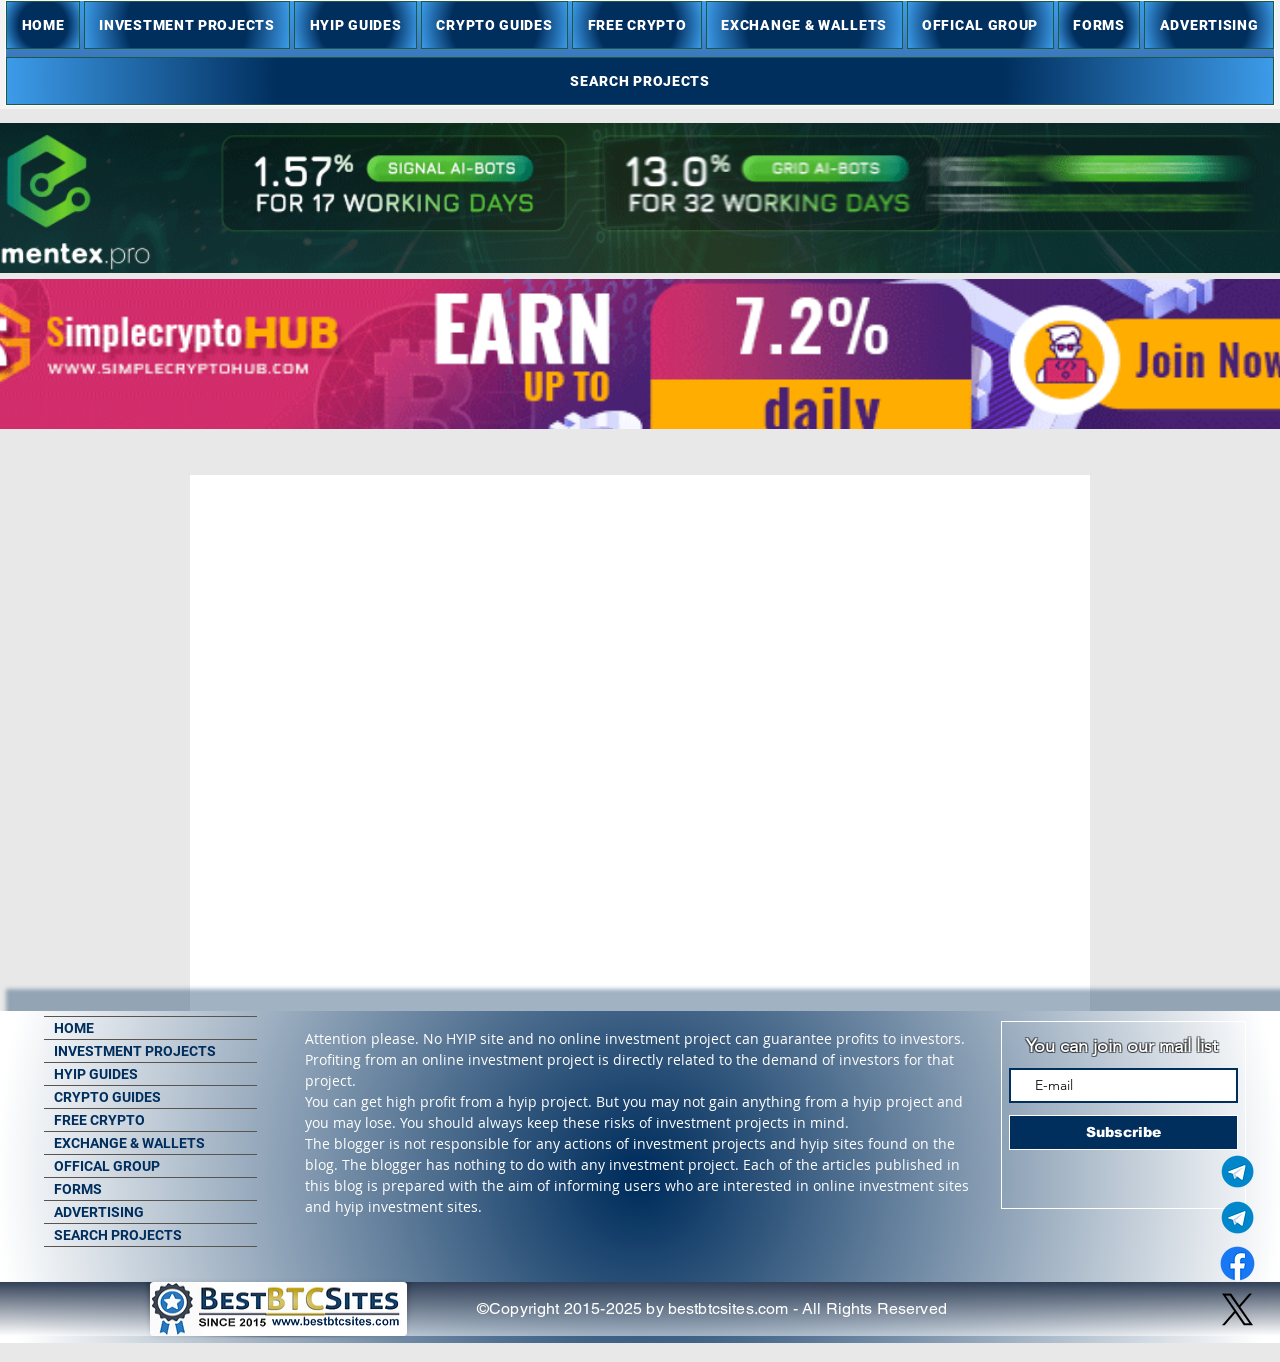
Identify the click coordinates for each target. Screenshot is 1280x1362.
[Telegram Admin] (1237, 1171)
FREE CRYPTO (99, 1120)
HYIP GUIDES (96, 1074)
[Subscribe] (1123, 1132)
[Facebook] (1237, 1263)
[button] (187, 25)
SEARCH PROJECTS (118, 1235)
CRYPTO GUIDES (107, 1097)
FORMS (78, 1189)
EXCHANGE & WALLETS (129, 1143)
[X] (1237, 1309)
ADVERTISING (99, 1212)
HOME (74, 1028)
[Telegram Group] (1237, 1217)
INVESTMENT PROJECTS (135, 1051)
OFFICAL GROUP (107, 1166)
